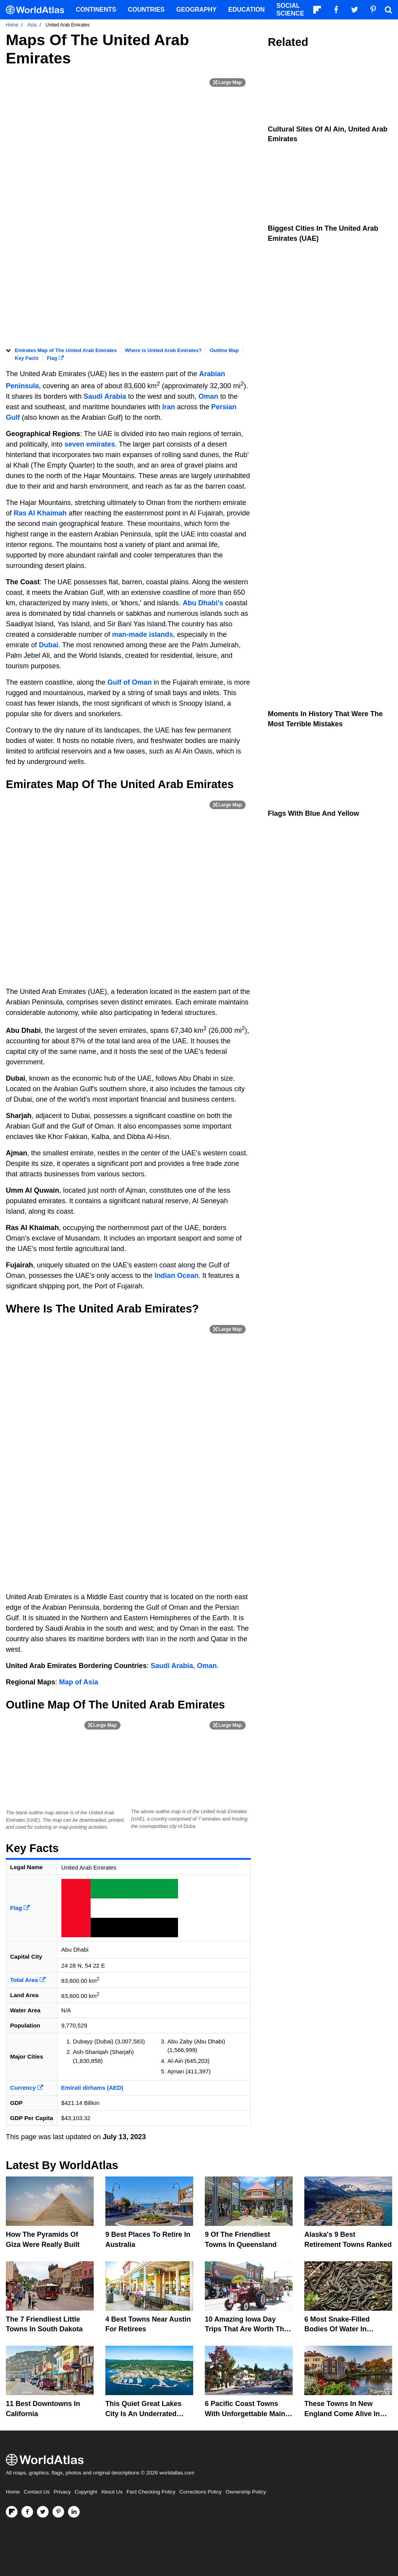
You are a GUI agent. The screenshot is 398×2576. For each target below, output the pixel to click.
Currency (26, 2087)
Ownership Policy (245, 2492)
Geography (196, 9)
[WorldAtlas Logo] (38, 9)
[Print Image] (227, 82)
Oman (209, 396)
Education (246, 9)
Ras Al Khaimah (40, 513)
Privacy (62, 2492)
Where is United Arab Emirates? (163, 350)
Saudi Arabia (105, 396)
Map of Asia (78, 1682)
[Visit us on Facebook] (27, 2512)
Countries (146, 9)
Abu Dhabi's (203, 603)
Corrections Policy (200, 2492)
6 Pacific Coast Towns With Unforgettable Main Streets (245, 2413)
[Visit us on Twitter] (43, 2512)
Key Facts (26, 358)
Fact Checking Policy (150, 2492)
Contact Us (37, 2492)
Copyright (86, 2492)
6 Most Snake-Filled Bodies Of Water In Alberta (337, 2329)
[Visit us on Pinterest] (58, 2512)
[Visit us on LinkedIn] (74, 2512)
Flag (55, 358)
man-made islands (142, 634)
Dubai (48, 645)
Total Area (27, 1980)
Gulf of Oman (129, 682)
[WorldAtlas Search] (388, 9)
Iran (169, 407)
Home (13, 2492)
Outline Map (224, 350)
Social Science (290, 9)
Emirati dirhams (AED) (92, 2087)
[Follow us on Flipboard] (11, 2512)
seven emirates (89, 444)
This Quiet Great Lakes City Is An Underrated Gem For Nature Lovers (144, 2413)
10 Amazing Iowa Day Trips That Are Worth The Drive (246, 2329)
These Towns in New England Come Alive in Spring (342, 2413)
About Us (112, 2492)
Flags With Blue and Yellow (313, 813)
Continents (96, 9)
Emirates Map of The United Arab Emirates (66, 350)
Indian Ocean (177, 1275)
